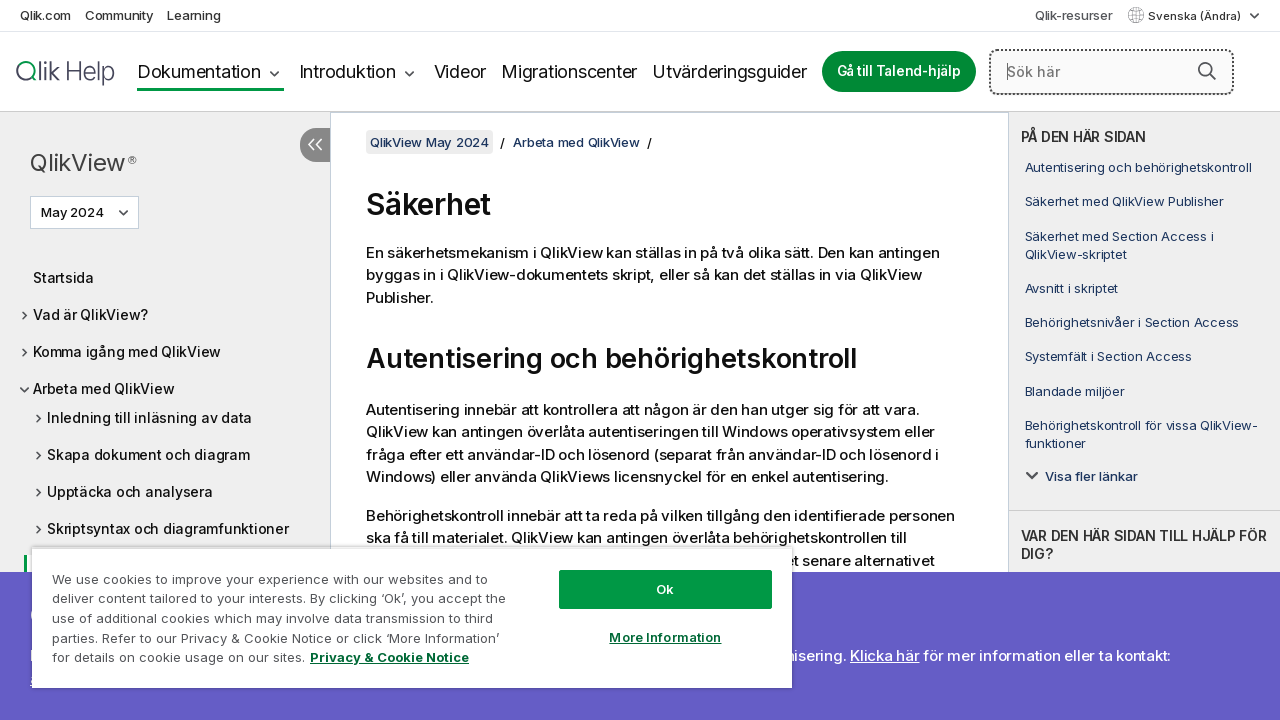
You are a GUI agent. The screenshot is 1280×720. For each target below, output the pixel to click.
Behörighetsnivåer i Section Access (1132, 322)
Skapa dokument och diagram (148, 454)
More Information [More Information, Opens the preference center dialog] (650, 622)
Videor (460, 71)
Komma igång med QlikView (127, 351)
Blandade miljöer (1075, 391)
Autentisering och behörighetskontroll (1138, 167)
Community (119, 15)
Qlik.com (45, 15)
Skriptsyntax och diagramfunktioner (168, 528)
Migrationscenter (569, 71)
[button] (1207, 71)
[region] (403, 610)
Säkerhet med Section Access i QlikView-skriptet (1119, 245)
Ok (650, 574)
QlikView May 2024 (429, 142)
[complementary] (1144, 416)
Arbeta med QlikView (103, 388)
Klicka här (885, 655)
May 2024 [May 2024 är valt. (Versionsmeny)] (74, 212)
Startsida (63, 277)
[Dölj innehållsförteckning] (315, 145)
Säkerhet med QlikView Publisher (1124, 201)
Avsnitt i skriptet (1072, 288)
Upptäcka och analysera (130, 491)
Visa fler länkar (1091, 476)
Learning (193, 15)
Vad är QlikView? (90, 314)
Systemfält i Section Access (1108, 356)
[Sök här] (1111, 72)
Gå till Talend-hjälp (899, 71)
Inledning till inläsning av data (149, 417)
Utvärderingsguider (729, 71)
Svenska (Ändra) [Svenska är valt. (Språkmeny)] (1196, 16)
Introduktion (347, 71)
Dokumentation (199, 71)
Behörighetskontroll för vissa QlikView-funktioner (1141, 434)
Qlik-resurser (1074, 15)
